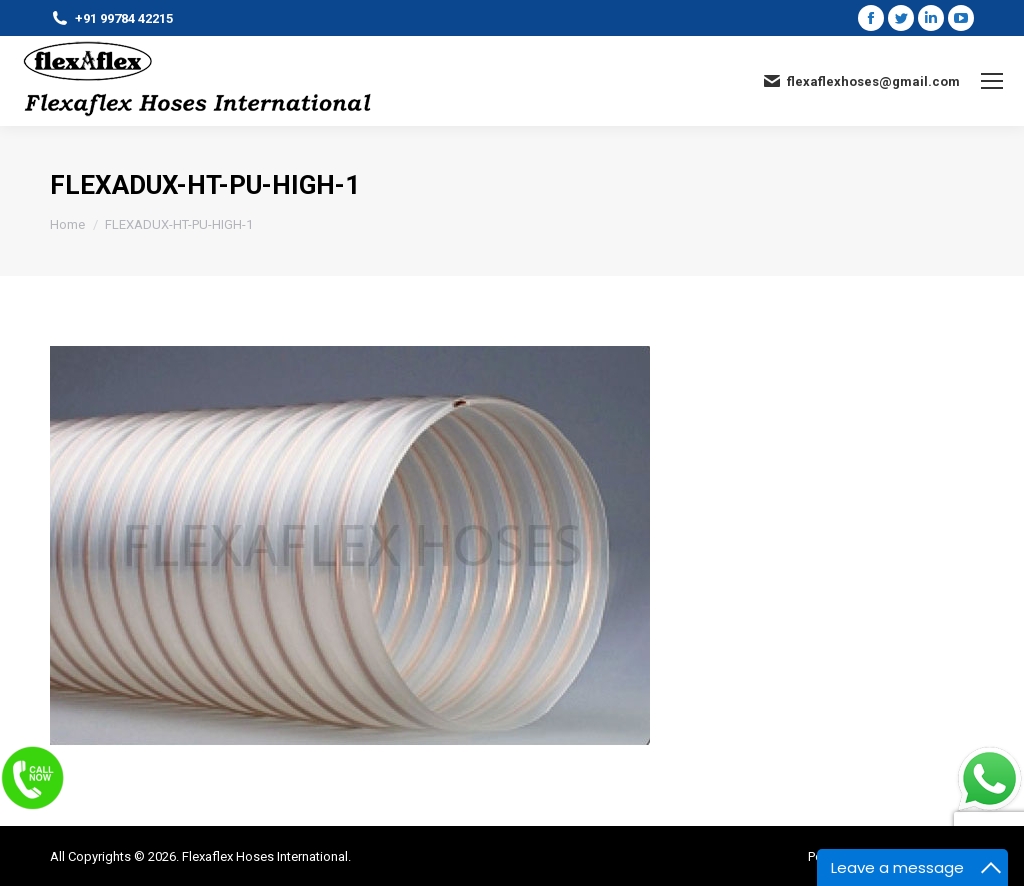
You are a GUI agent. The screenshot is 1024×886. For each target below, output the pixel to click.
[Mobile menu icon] (992, 81)
